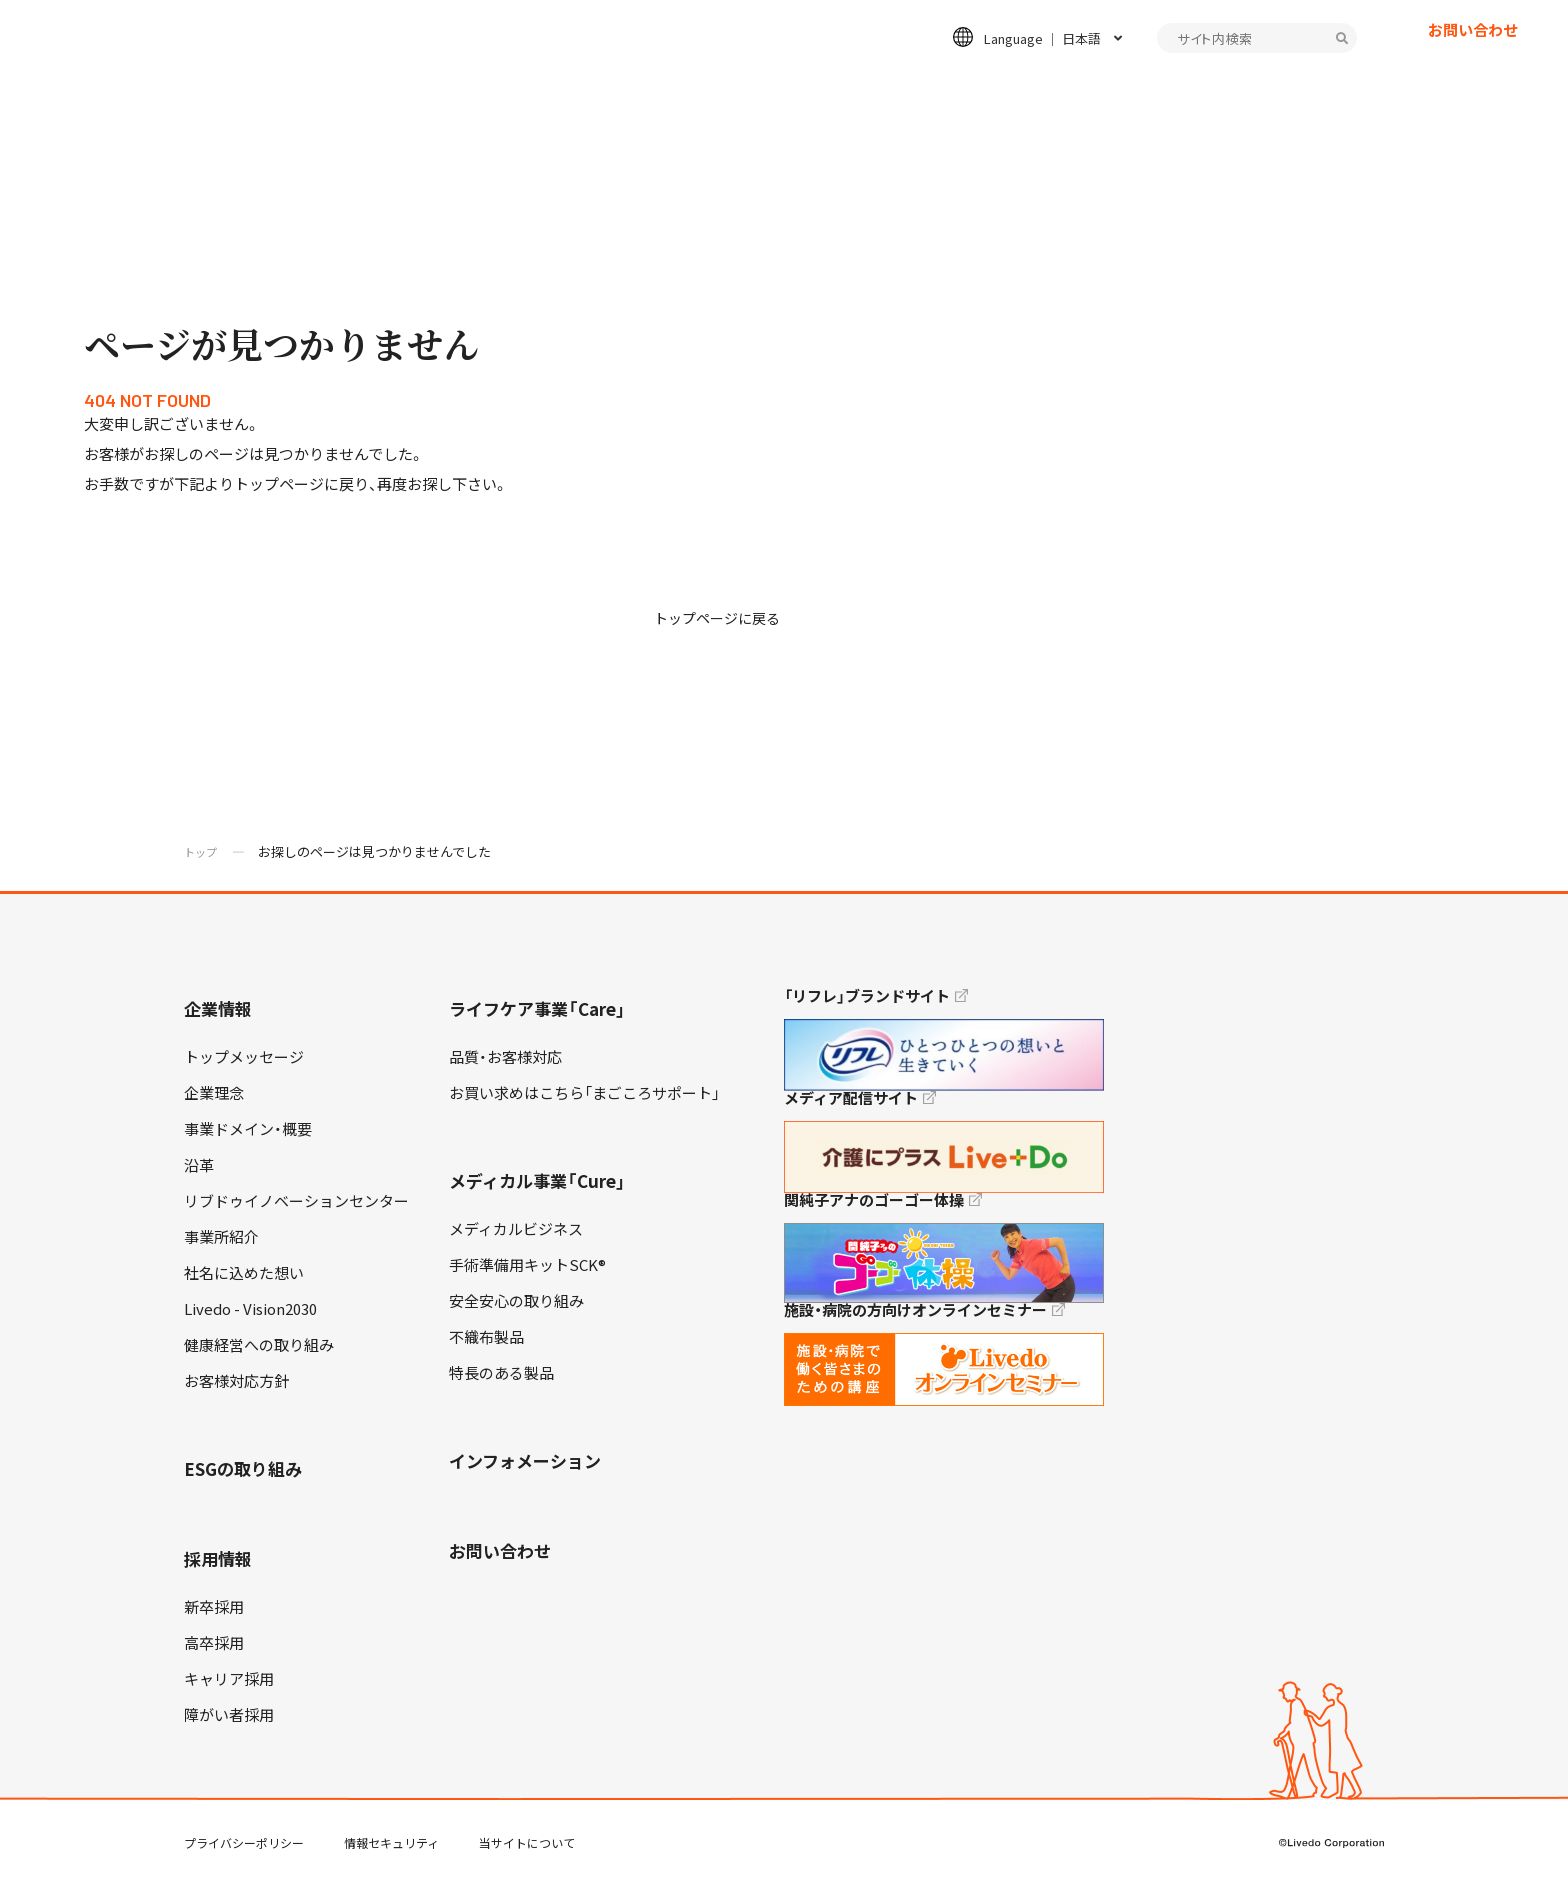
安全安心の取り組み (516, 1301)
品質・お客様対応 (505, 1057)
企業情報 (538, 86)
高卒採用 (214, 1643)
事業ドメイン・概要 (248, 1129)
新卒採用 (214, 1607)
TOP (1497, 1805)
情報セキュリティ (391, 1843)
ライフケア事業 (670, 86)
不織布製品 (486, 1337)
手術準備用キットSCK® (527, 1265)
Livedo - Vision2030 (250, 1309)
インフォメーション (1260, 86)
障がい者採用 (229, 1715)
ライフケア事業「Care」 (537, 1008)
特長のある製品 (501, 1373)
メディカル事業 (825, 86)
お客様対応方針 (236, 1381)
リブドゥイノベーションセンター (296, 1201)
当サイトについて (527, 1843)
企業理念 (214, 1093)
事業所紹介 (221, 1237)
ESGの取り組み (980, 86)
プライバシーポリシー (244, 1843)
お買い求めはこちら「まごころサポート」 (584, 1093)
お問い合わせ (1473, 65)
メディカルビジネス (516, 1229)
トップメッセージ (244, 1057)
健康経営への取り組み (259, 1345)
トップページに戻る (721, 618)
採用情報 (1113, 86)
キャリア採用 (229, 1679)
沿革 (199, 1165)
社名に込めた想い (244, 1273)
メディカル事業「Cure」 (537, 1180)
